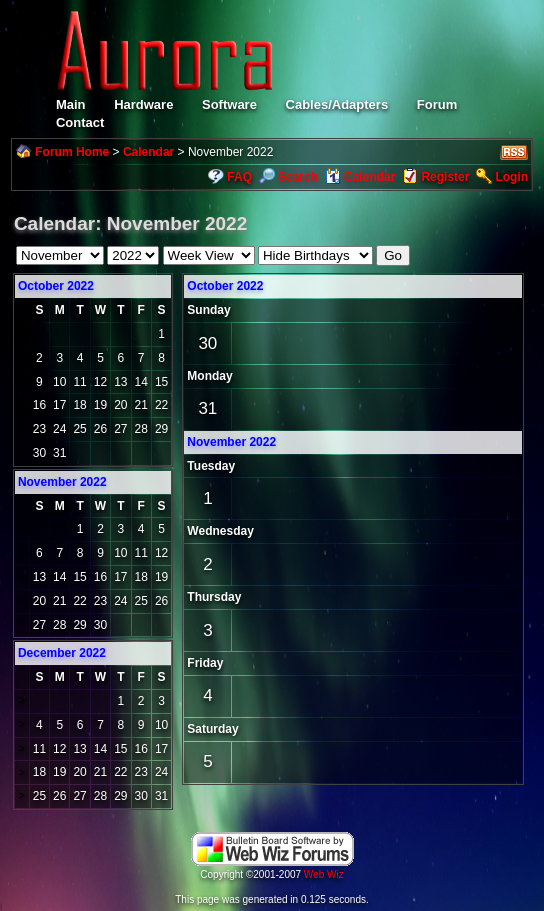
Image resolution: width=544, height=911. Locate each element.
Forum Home (72, 152)
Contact (80, 122)
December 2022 (62, 653)
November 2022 (231, 442)
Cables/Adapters (337, 104)
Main (71, 104)
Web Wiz (324, 874)
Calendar (148, 152)
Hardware (143, 104)
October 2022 (56, 286)
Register (445, 177)
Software (229, 104)
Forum (437, 104)
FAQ (239, 177)
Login (511, 177)
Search (288, 177)
